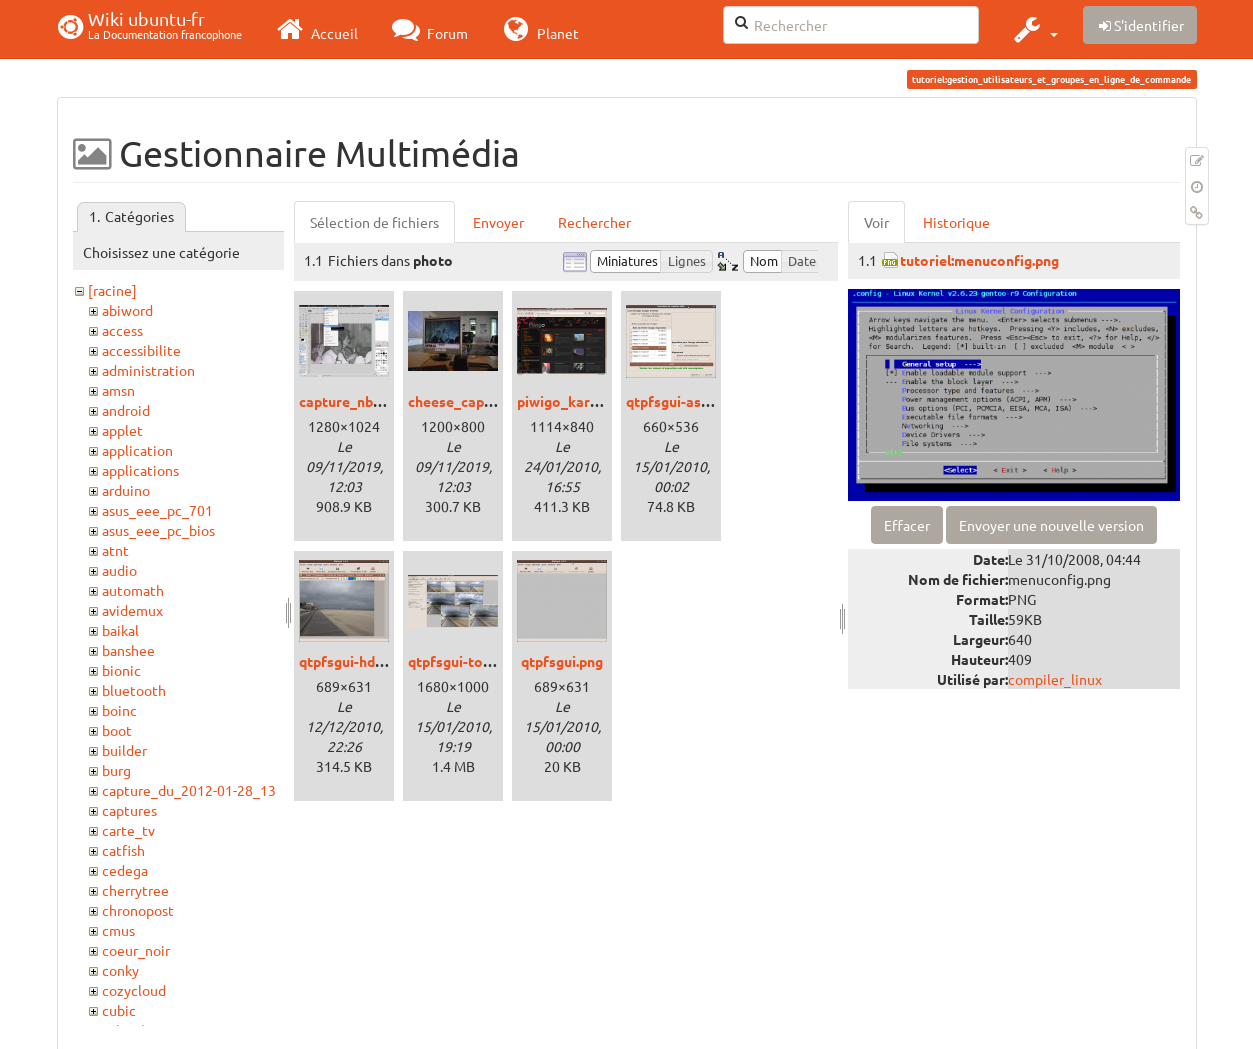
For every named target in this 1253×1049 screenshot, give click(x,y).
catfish (123, 850)
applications (140, 470)
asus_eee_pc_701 (157, 510)
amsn (118, 390)
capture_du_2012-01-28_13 (189, 790)
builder (124, 750)
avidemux (132, 610)
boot (117, 730)
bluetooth (134, 690)
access (122, 330)
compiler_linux (1055, 679)
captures (129, 810)
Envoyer (498, 222)
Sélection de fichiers (374, 222)
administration (148, 370)
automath (133, 590)
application (137, 450)
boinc (119, 710)
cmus (118, 930)
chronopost (138, 910)
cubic (119, 1010)
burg (116, 770)
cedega (125, 870)
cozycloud (134, 990)
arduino (126, 490)
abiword (127, 310)
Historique (956, 222)
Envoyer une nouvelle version (1051, 525)
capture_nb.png (349, 401)
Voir (876, 222)
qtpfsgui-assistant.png (700, 401)
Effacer (907, 525)
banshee (128, 650)
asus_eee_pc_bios (158, 530)
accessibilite (141, 350)
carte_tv (128, 830)
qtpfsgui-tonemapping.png (495, 661)
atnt (115, 550)
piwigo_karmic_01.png (590, 401)
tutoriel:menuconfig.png (979, 260)
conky (120, 970)
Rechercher (594, 222)
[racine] (112, 290)
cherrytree (135, 890)
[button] (1033, 29)
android (126, 410)
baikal (120, 630)
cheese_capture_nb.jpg (483, 401)
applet (122, 430)
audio (119, 570)
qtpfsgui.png (562, 661)
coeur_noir (136, 950)
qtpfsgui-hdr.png (353, 661)
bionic (121, 670)
